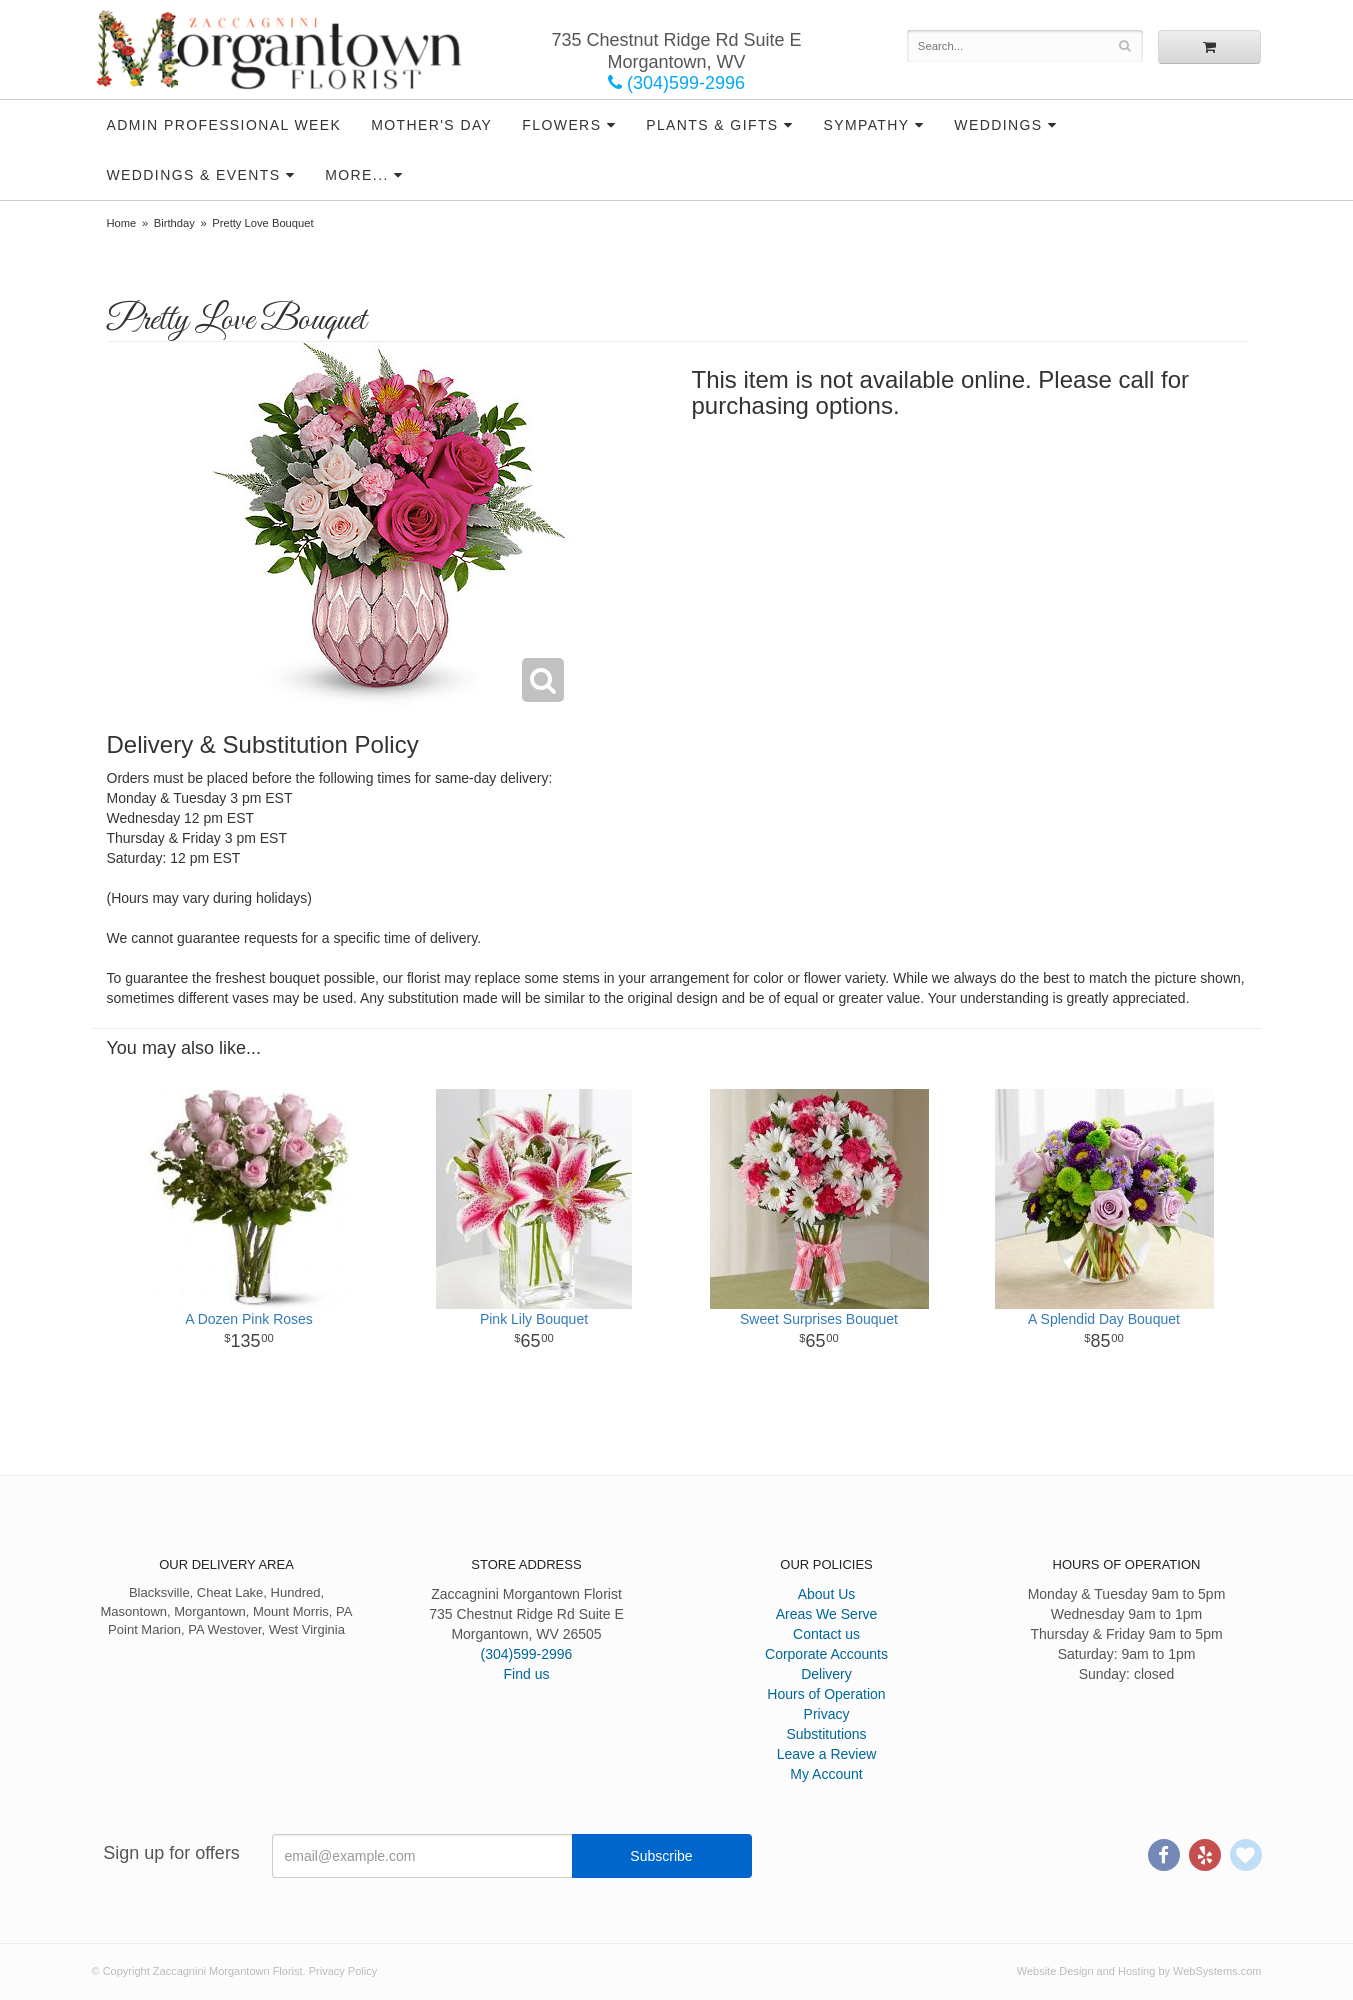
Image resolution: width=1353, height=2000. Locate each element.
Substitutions (826, 1734)
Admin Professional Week (224, 125)
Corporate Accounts (826, 1654)
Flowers (561, 125)
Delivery (826, 1674)
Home (122, 223)
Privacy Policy (343, 1971)
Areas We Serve (827, 1614)
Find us (527, 1674)
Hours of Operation (826, 1694)
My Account (826, 1774)
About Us (827, 1594)
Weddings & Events (194, 175)
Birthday (174, 223)
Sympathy (866, 125)
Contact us (826, 1634)
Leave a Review (827, 1754)
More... (356, 175)
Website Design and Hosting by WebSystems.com (1139, 1971)
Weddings (998, 125)
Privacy (827, 1714)
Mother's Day (431, 125)
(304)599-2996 (676, 83)
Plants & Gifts (712, 125)
